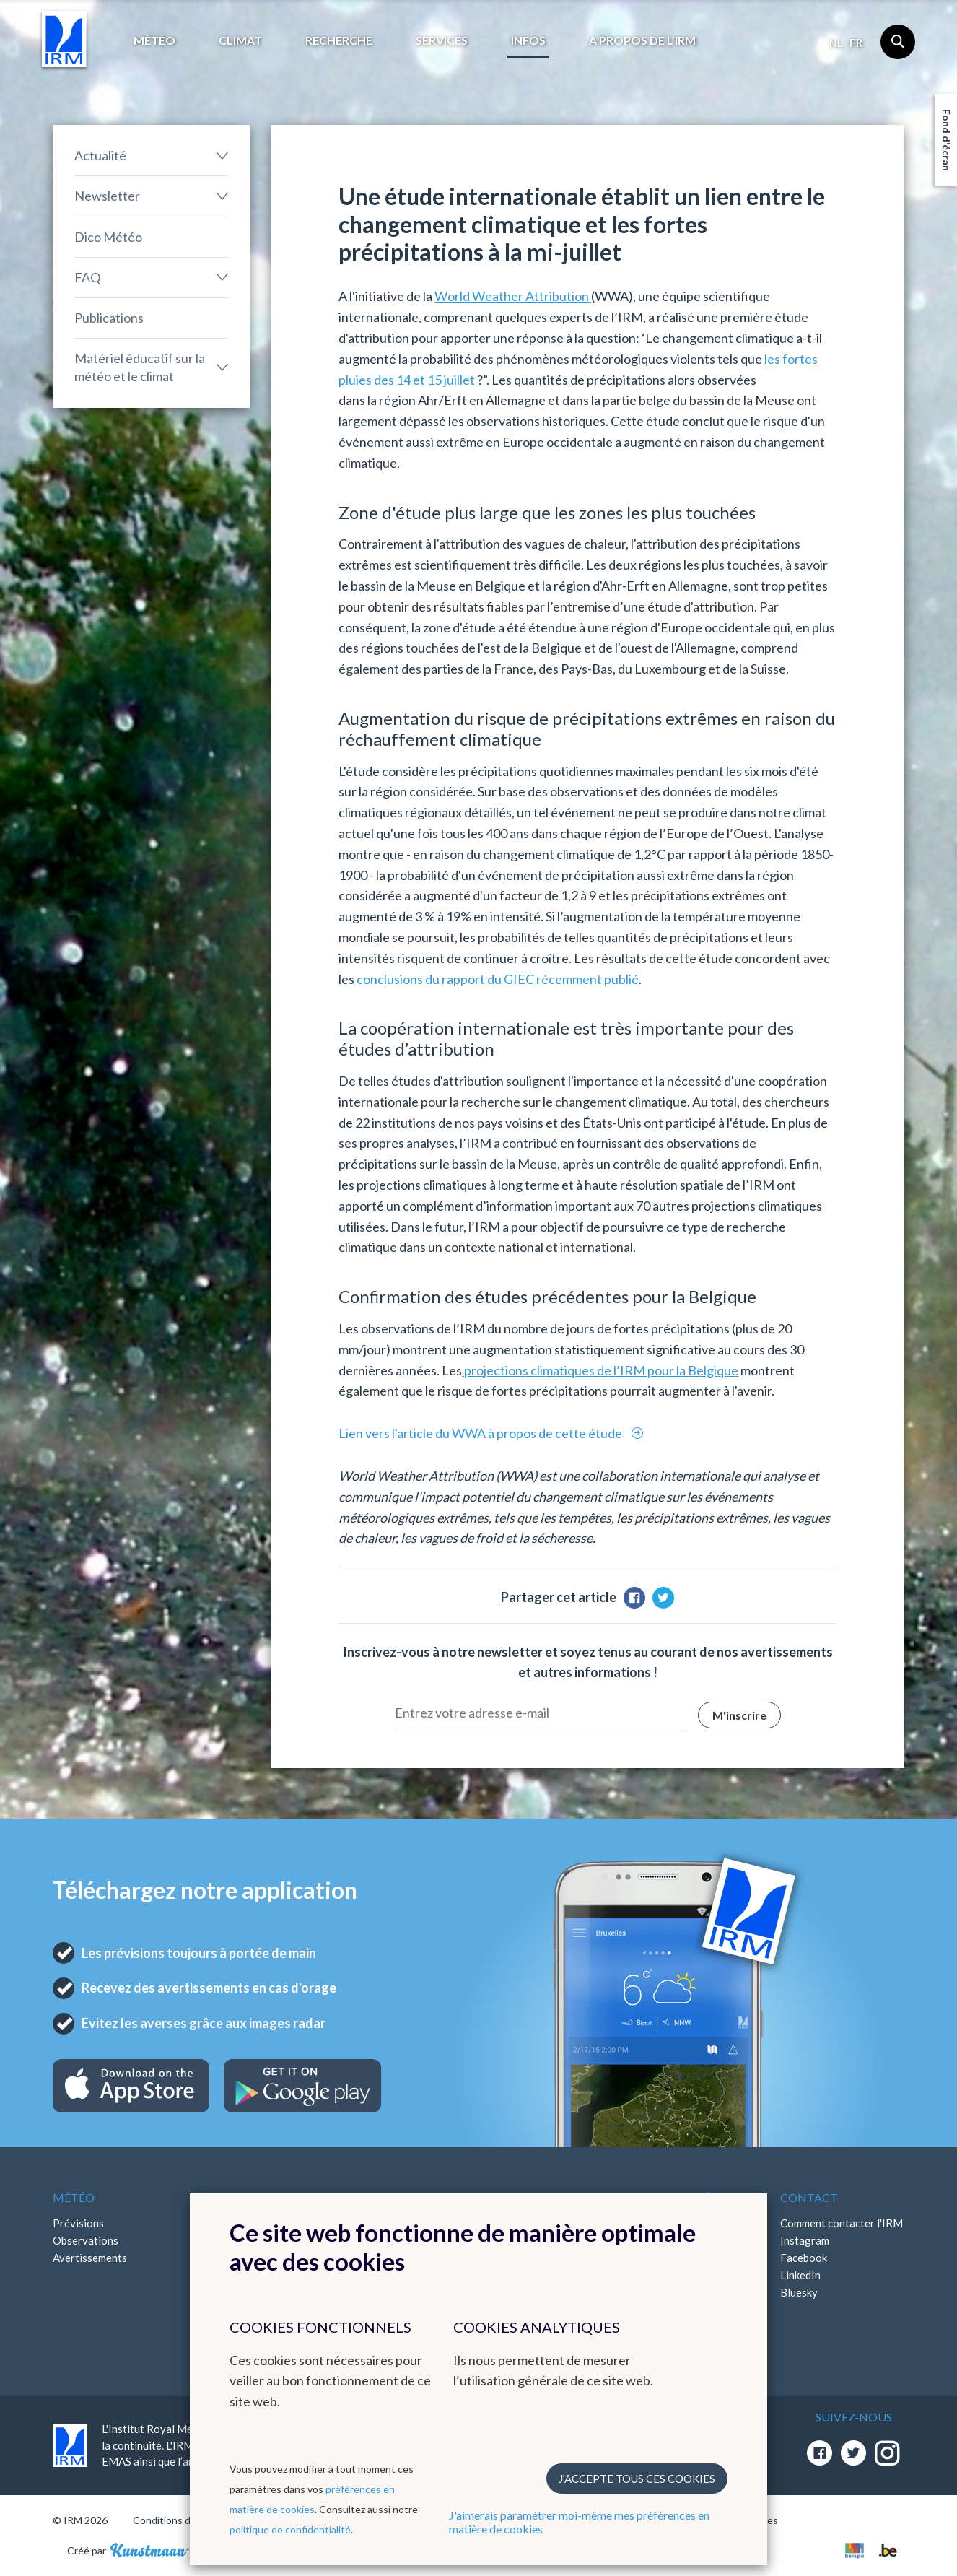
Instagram (804, 2240)
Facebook (803, 2257)
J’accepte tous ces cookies (637, 2478)
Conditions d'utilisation (185, 2520)
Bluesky (799, 2292)
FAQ (87, 277)
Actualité (100, 155)
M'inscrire (739, 1715)
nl (835, 42)
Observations (85, 2240)
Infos (528, 40)
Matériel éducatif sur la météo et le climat (139, 367)
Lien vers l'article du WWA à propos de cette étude (481, 1433)
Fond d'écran (946, 140)
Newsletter (107, 196)
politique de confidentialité (290, 2529)
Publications (109, 318)
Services (442, 40)
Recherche (338, 40)
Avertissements (90, 2257)
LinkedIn (800, 2274)
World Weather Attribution (512, 296)
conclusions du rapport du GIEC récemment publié (498, 979)
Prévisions (78, 2222)
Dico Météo (108, 237)
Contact (809, 2197)
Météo (154, 40)
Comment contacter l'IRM (841, 2222)
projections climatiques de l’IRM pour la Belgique (600, 1370)
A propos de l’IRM (642, 40)
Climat (240, 40)
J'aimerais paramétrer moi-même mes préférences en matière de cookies (579, 2522)
